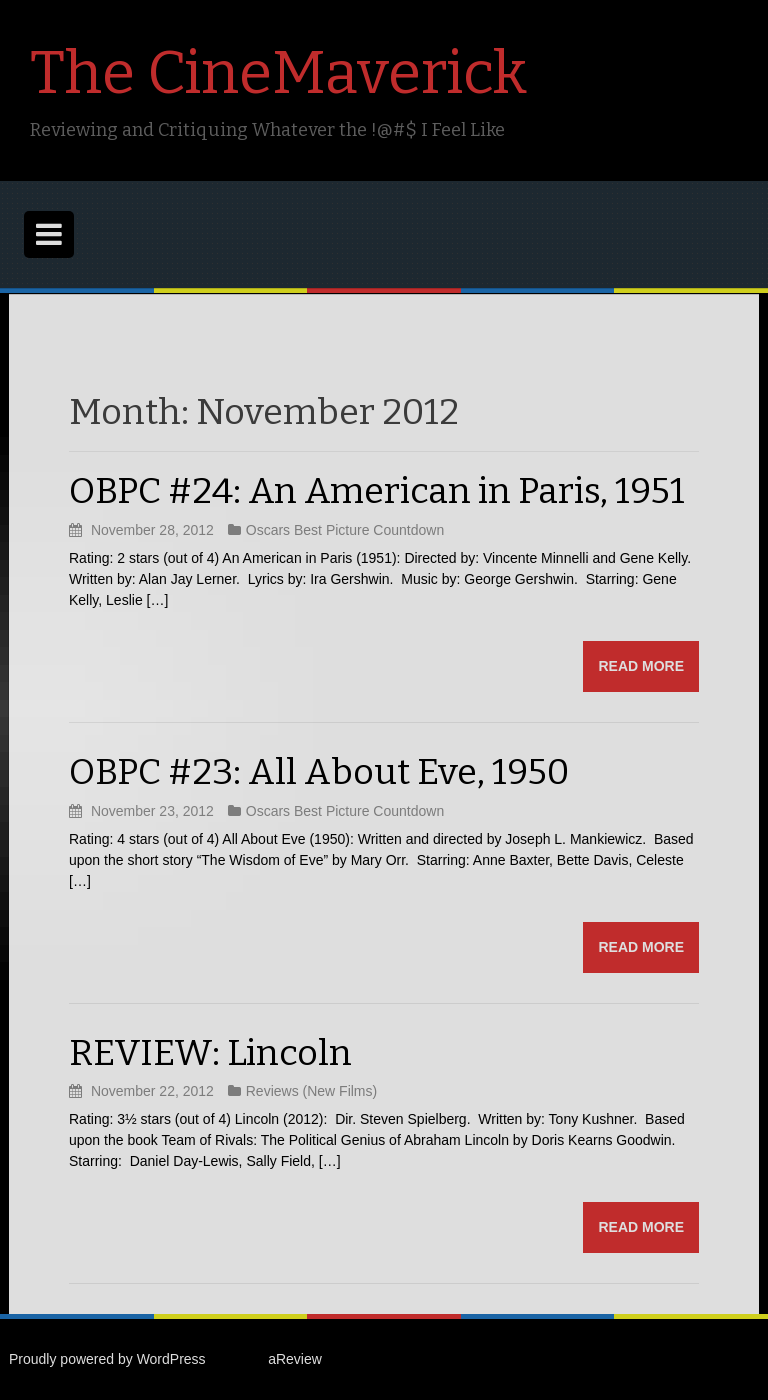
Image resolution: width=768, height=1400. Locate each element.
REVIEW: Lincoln (210, 1053)
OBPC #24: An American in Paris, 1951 (377, 491)
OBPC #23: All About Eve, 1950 (319, 772)
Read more (641, 666)
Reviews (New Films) (311, 1091)
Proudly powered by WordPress (107, 1359)
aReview (295, 1359)
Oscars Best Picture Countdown (345, 530)
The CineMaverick (278, 73)
